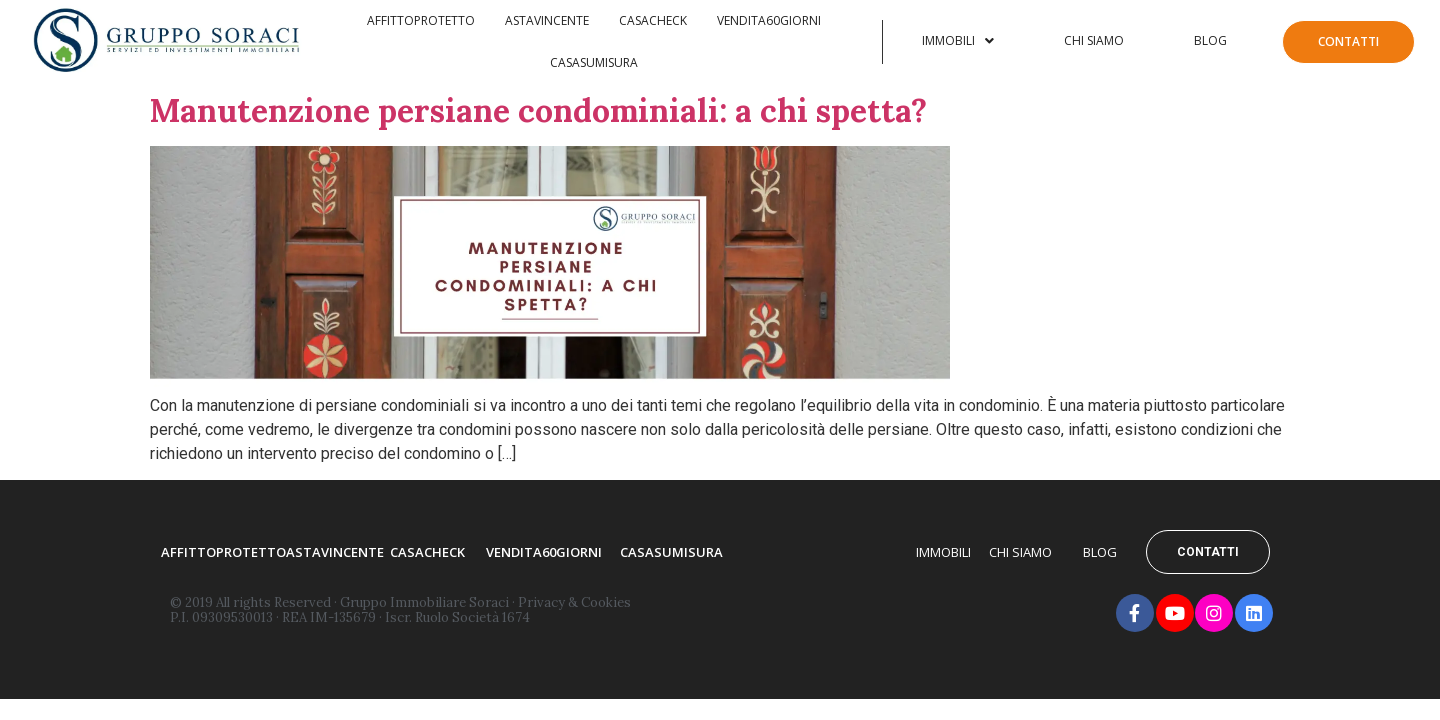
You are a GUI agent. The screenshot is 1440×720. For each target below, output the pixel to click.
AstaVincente (547, 20)
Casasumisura (594, 62)
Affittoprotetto (421, 20)
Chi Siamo (1094, 40)
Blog (1210, 40)
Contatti (1348, 41)
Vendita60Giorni (769, 20)
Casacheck (653, 20)
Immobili (958, 40)
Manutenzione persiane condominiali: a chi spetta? (538, 110)
